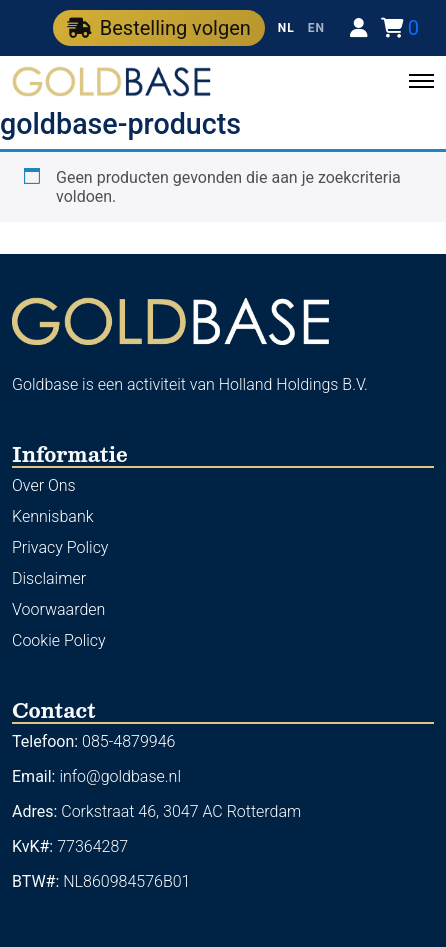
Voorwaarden (58, 609)
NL (286, 28)
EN (316, 28)
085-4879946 (128, 741)
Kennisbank (53, 516)
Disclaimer (49, 578)
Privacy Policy (60, 547)
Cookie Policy (59, 640)
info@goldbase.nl (120, 776)
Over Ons (44, 485)
